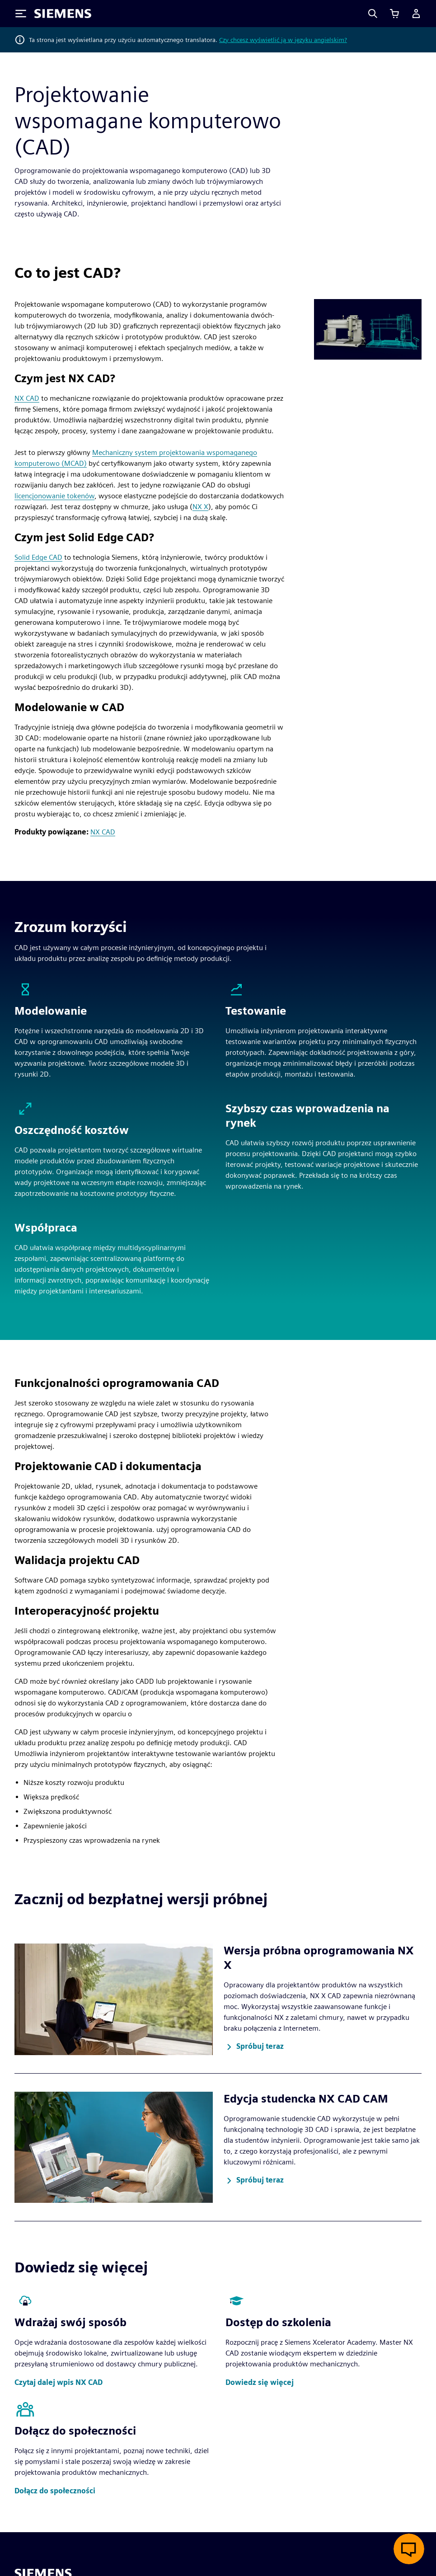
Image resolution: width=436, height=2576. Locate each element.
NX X (200, 506)
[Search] (373, 14)
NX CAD (26, 398)
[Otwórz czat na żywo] (409, 2549)
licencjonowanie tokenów (54, 496)
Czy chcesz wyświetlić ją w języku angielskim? (283, 39)
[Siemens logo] (62, 13)
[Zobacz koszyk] (394, 14)
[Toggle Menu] (20, 13)
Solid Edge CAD (38, 557)
